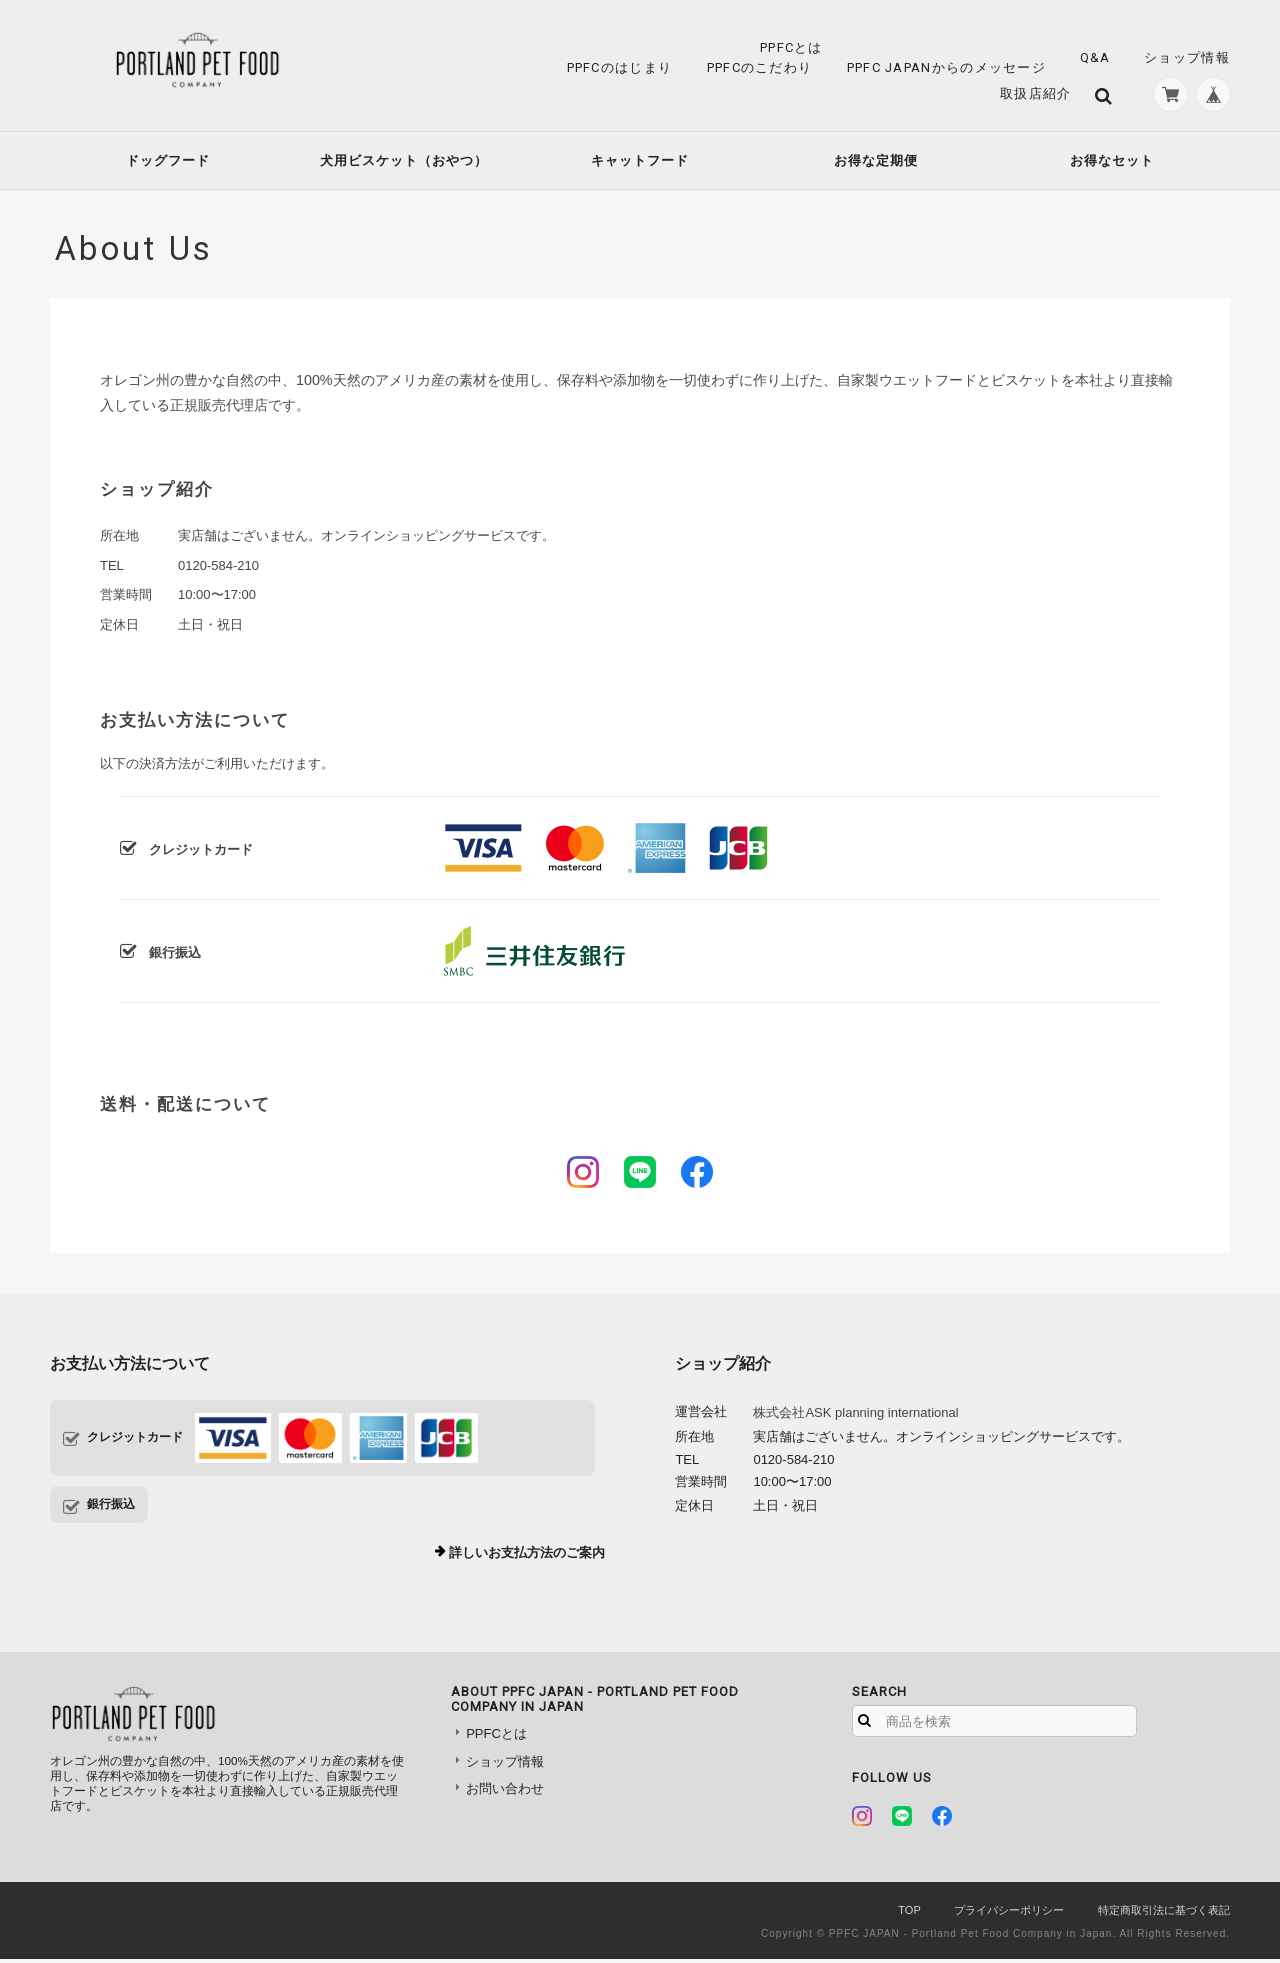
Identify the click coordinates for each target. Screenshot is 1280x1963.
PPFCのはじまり (620, 67)
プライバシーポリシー (1009, 1914)
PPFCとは (791, 47)
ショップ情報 (1187, 57)
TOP (909, 1914)
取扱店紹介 (1028, 95)
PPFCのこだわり (760, 67)
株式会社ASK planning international (855, 1416)
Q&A (1095, 57)
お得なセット (1112, 164)
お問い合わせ (505, 1792)
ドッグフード (168, 164)
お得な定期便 (876, 164)
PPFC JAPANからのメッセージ (946, 67)
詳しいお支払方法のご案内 (527, 1556)
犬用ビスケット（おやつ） (404, 164)
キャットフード (640, 164)
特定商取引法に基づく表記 (1164, 1914)
